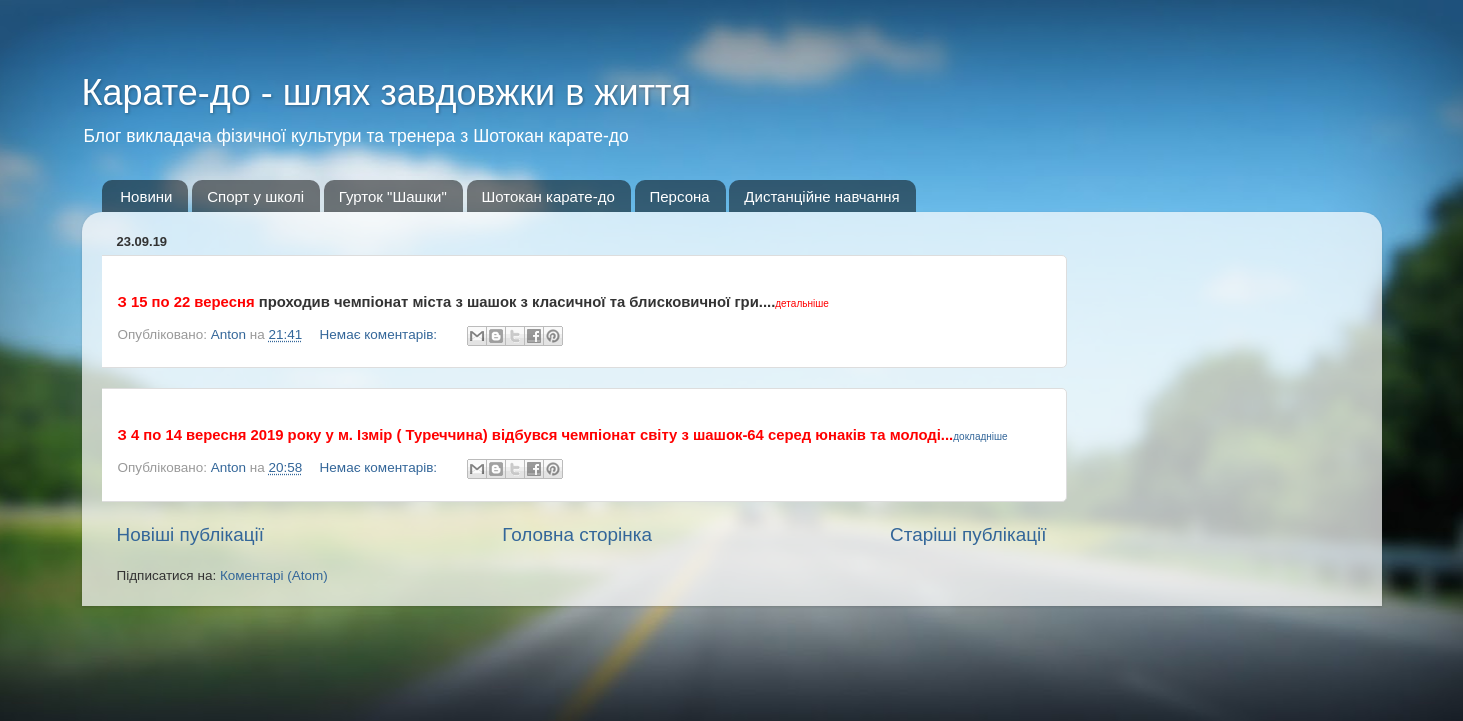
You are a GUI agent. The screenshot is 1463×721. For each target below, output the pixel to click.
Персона (680, 196)
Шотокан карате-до (548, 196)
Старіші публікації (968, 534)
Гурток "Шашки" (393, 196)
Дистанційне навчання (821, 196)
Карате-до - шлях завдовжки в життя (386, 92)
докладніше (980, 436)
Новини (146, 196)
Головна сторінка (577, 534)
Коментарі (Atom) (274, 575)
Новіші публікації (191, 534)
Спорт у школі (255, 196)
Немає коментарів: (380, 334)
